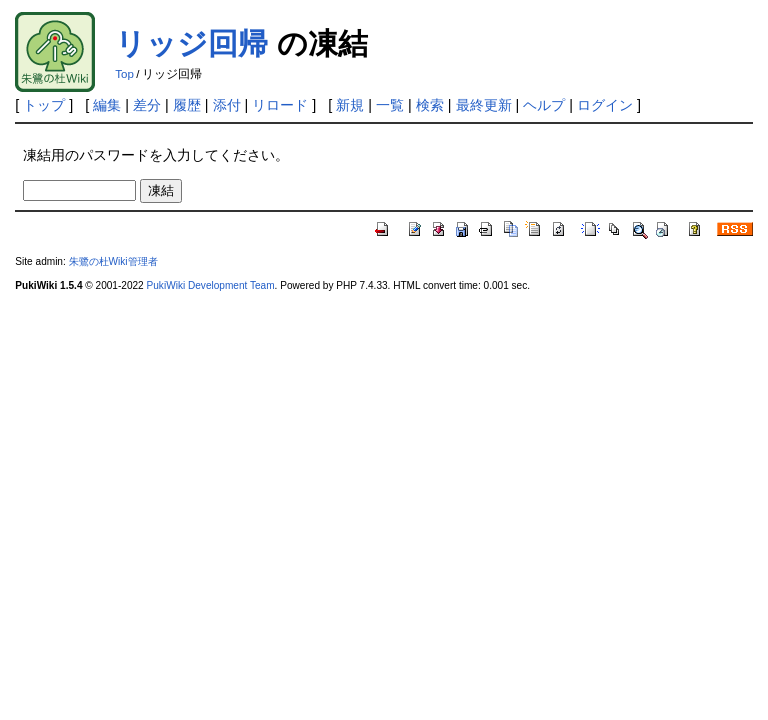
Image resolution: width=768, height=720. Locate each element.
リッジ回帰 (191, 43)
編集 (107, 105)
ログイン (605, 105)
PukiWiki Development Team (211, 285)
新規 (350, 105)
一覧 (390, 105)
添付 (227, 105)
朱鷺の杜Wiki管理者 (113, 261)
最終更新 (484, 105)
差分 (147, 105)
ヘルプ (544, 105)
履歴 (187, 105)
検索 (430, 105)
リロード (280, 105)
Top (124, 74)
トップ (44, 105)
